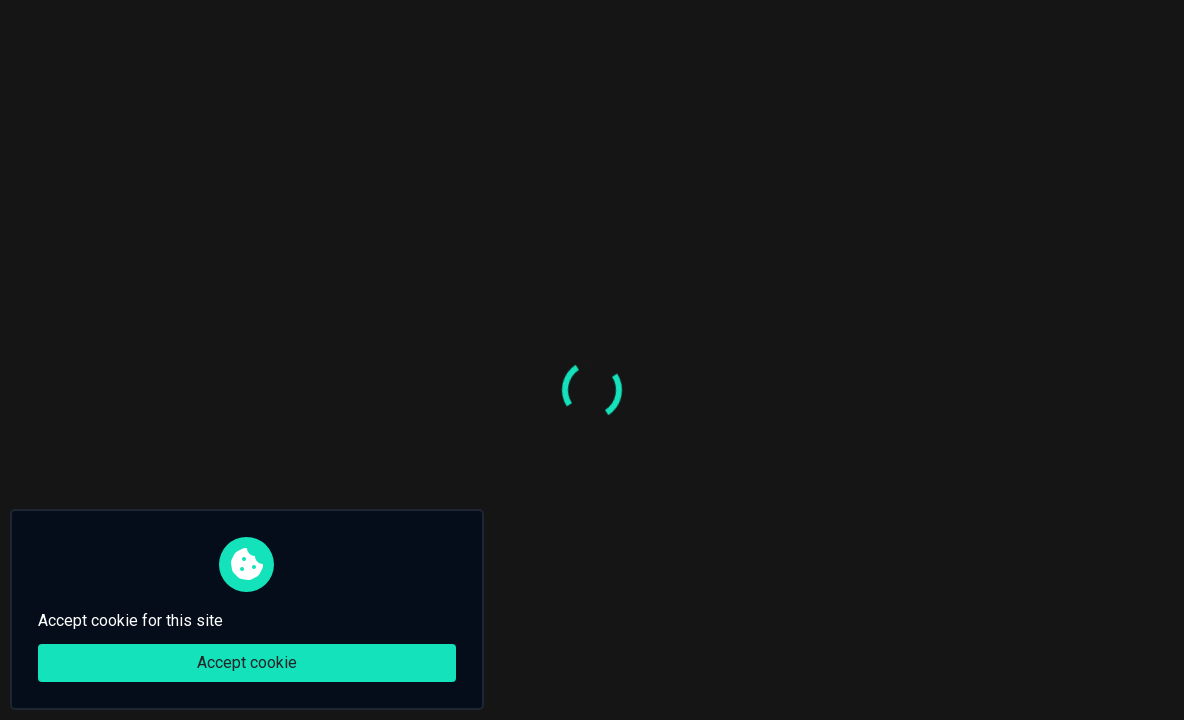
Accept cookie (247, 662)
